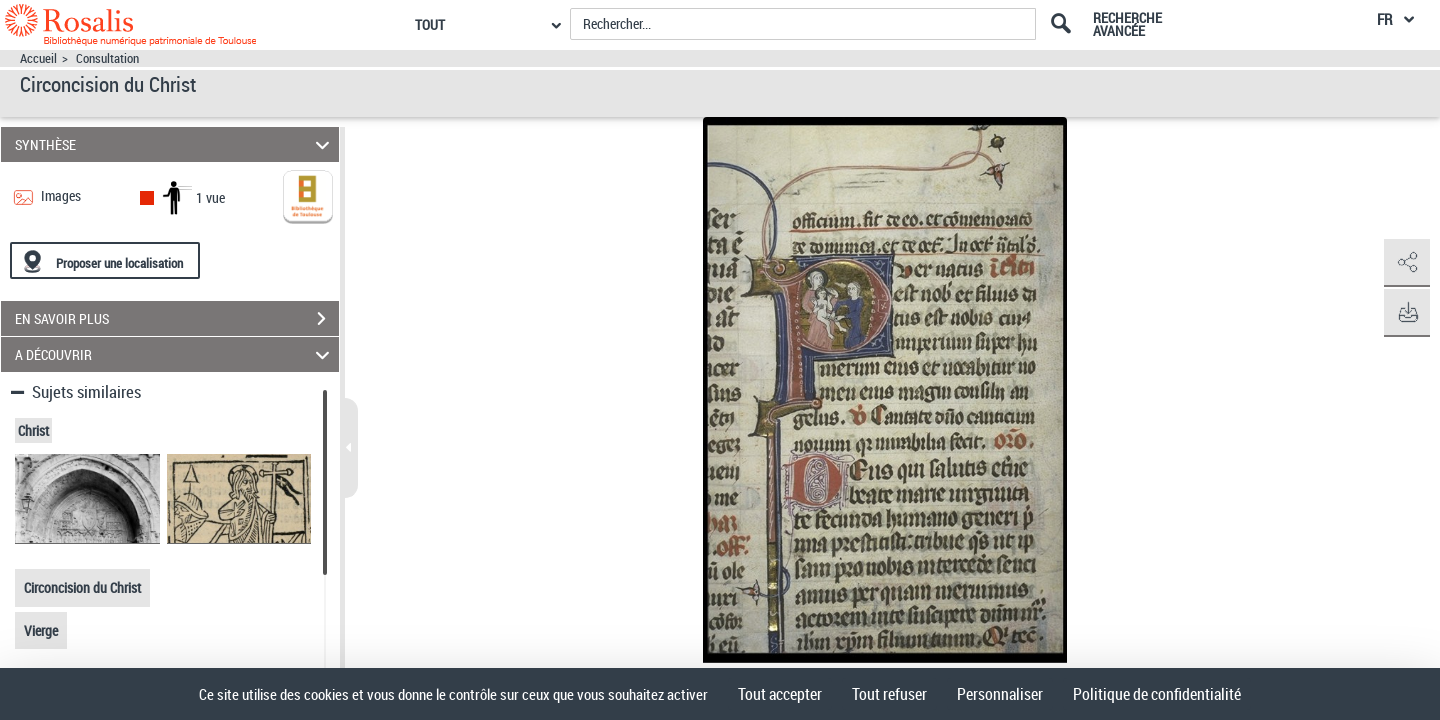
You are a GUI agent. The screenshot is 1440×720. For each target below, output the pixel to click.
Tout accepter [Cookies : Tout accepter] (780, 694)
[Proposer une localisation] (105, 260)
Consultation (107, 58)
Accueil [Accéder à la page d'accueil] (38, 58)
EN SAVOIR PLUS (177, 319)
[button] (1405, 263)
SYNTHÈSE (175, 144)
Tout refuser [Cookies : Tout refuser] (889, 694)
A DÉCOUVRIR (175, 354)
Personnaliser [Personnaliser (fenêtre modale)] (1000, 694)
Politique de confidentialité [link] (1157, 694)
